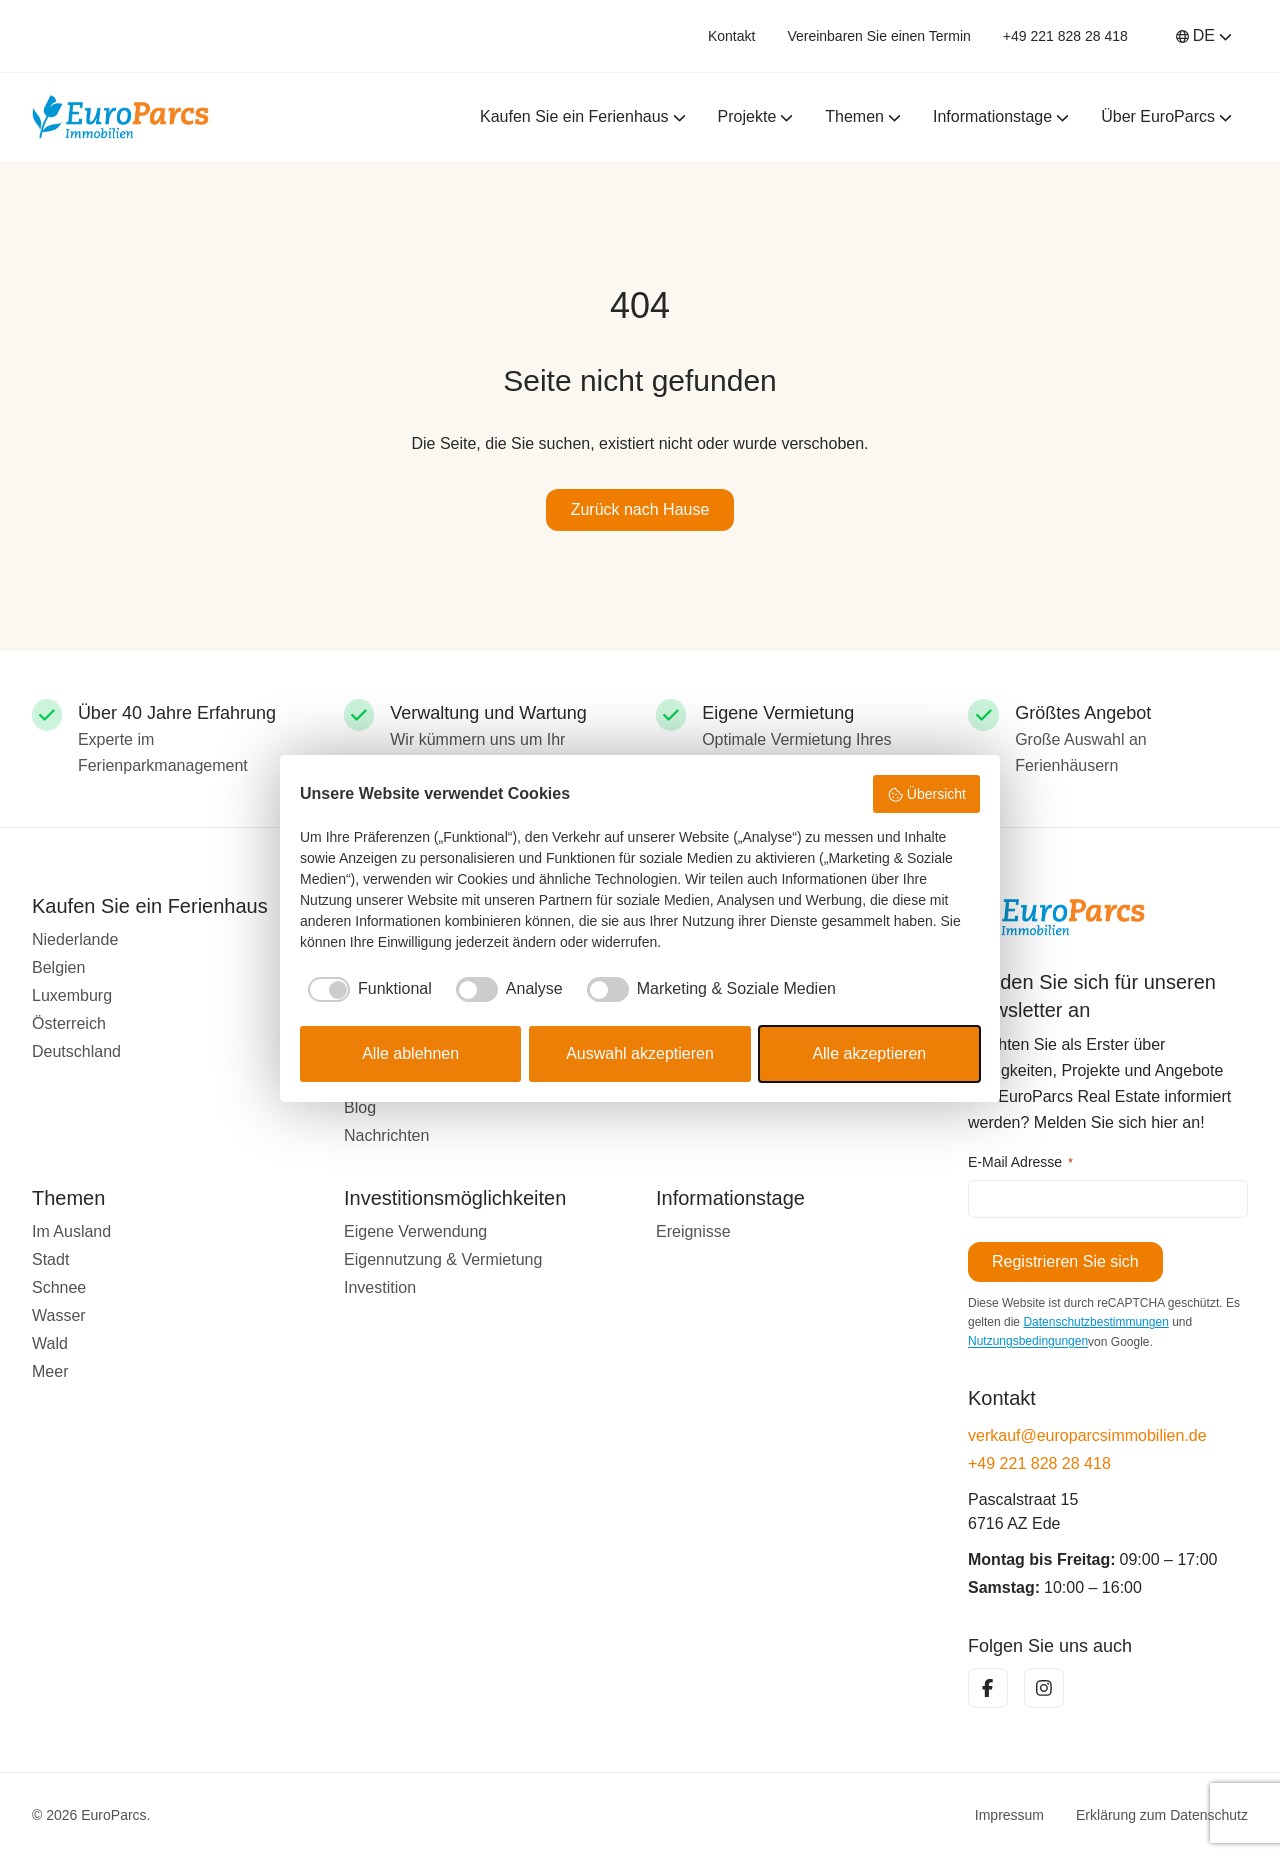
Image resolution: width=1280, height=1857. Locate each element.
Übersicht (926, 795)
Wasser (59, 1315)
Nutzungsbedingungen (1028, 1342)
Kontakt (731, 36)
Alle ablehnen (410, 1053)
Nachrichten (386, 1135)
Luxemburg (72, 995)
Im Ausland (71, 1231)
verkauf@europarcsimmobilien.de (1087, 1435)
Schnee (59, 1287)
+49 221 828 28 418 (1065, 36)
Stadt (50, 1259)
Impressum (1009, 1815)
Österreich (69, 1023)
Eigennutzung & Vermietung (443, 1259)
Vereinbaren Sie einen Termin (878, 36)
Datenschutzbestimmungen (1095, 1322)
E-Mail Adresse (1020, 1163)
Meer (50, 1371)
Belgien (58, 967)
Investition (380, 1287)
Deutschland (76, 1051)
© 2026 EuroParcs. (91, 1815)
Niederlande (75, 939)
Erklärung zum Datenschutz (1162, 1815)
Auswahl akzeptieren (640, 1053)
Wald (50, 1343)
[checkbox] (366, 989)
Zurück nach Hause (640, 509)
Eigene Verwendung (415, 1231)
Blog (360, 1107)
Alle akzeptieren (869, 1053)
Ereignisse (693, 1231)
